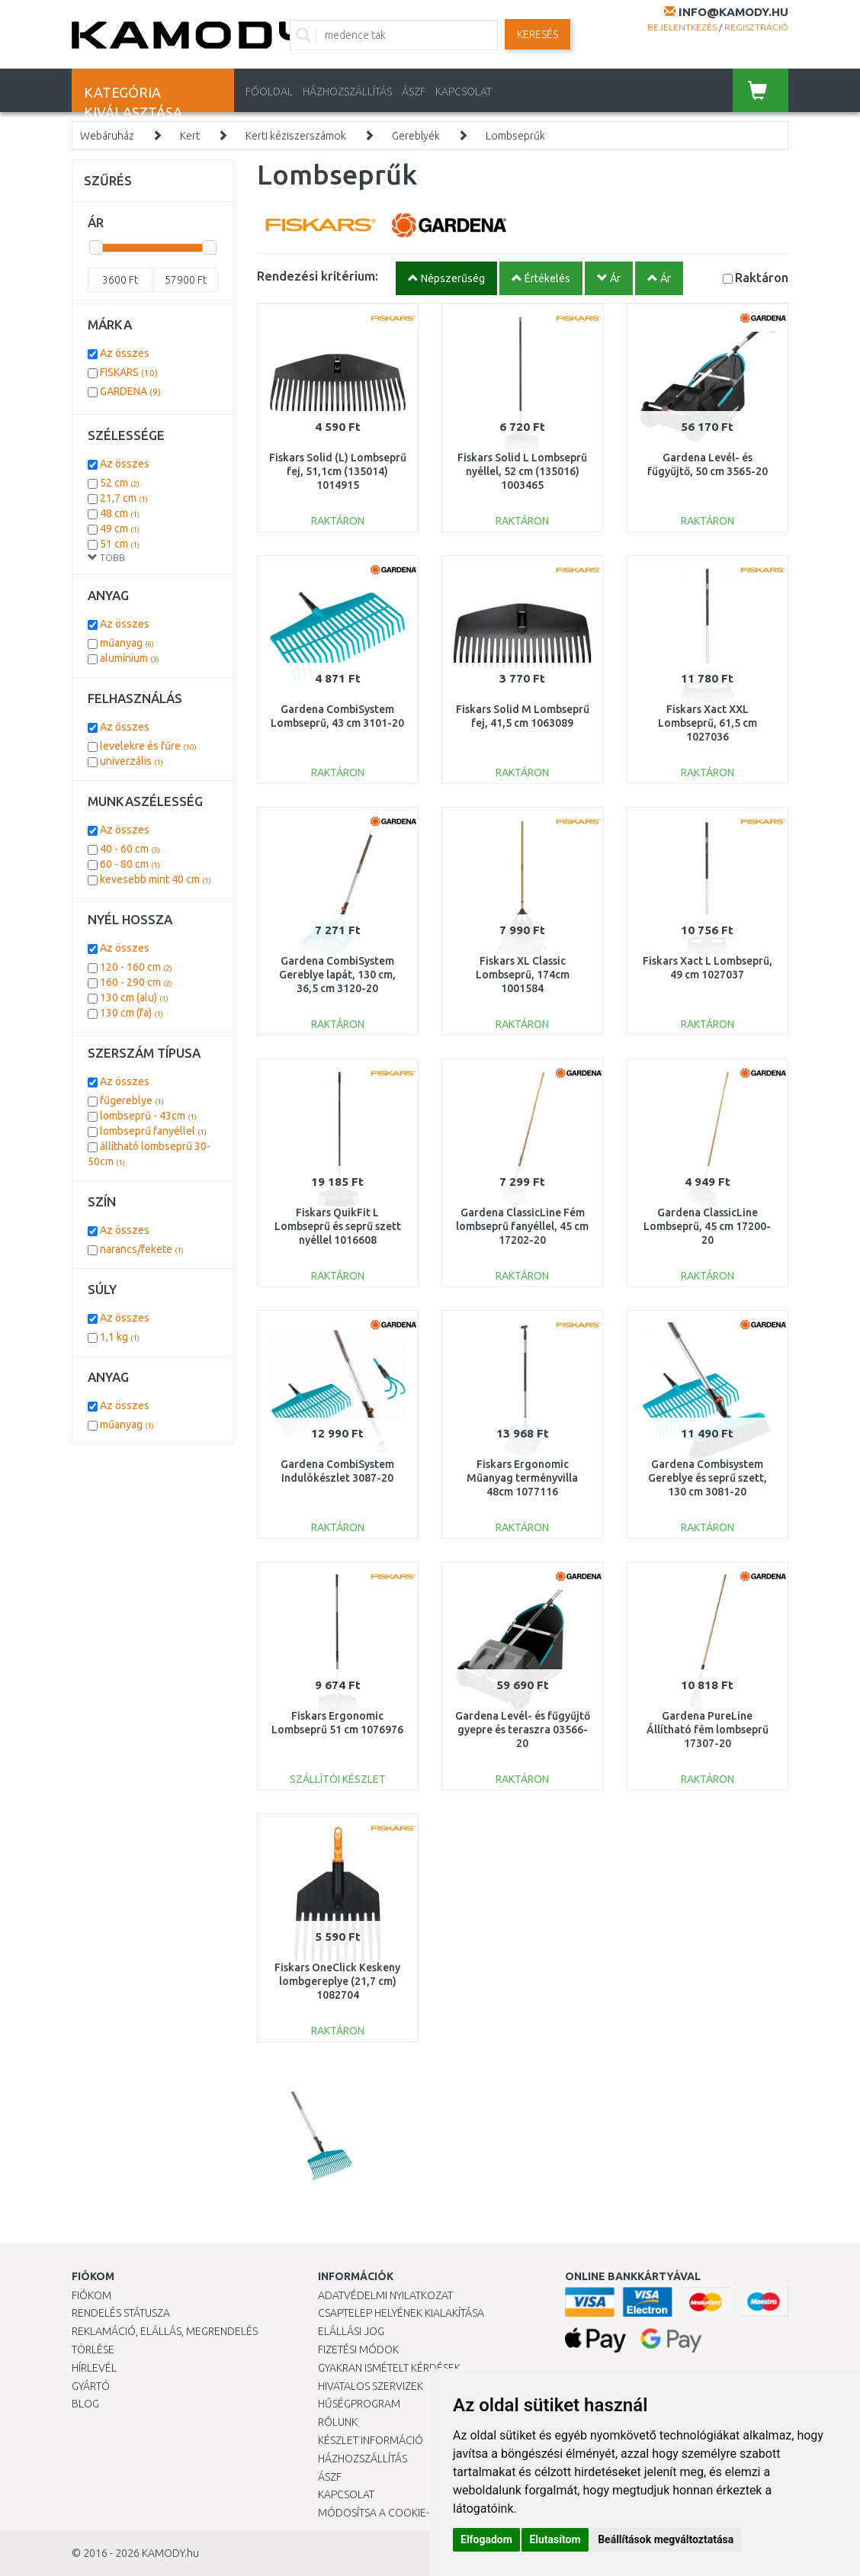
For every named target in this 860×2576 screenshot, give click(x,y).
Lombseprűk (515, 136)
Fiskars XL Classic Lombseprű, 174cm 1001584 (523, 974)
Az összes (124, 353)
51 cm (120, 544)
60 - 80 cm (130, 864)
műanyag (127, 643)
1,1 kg (120, 1337)
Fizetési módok (358, 2349)
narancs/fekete (142, 1249)
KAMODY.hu (170, 2553)
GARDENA (130, 391)
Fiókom (91, 2295)
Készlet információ (370, 2440)
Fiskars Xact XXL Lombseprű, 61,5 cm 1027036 (707, 723)
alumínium (129, 658)
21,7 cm (124, 498)
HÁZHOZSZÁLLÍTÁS (347, 91)
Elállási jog (351, 2331)
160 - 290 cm (136, 982)
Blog (85, 2404)
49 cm (120, 528)
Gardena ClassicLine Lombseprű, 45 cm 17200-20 (707, 1226)
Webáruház (107, 136)
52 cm (120, 483)
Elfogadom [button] (486, 2539)
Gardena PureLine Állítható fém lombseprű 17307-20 (708, 1729)
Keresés (537, 34)
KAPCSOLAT (463, 91)
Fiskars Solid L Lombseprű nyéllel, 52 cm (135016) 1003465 (522, 471)
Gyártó (91, 2386)
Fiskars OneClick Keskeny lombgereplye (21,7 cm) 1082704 (337, 1981)
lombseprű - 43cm (148, 1116)
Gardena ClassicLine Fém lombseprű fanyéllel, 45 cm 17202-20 (522, 1226)
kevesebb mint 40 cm (155, 879)
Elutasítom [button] (554, 2539)
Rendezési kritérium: (317, 275)
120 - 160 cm (136, 967)
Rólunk (338, 2422)
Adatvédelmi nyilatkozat (385, 2295)
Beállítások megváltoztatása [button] (665, 2539)
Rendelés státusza (121, 2313)
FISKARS (129, 372)
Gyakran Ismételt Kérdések (389, 2368)
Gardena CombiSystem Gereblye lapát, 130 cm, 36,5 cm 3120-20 (337, 974)
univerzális (131, 761)
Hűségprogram (359, 2404)
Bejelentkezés (682, 27)
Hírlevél (94, 2368)
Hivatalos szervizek (370, 2386)
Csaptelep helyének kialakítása (401, 2313)
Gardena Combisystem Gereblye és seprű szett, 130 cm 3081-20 (707, 1478)
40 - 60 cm (130, 849)
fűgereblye (132, 1100)
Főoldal (269, 91)
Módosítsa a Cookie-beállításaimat (413, 2513)
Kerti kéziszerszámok (295, 136)
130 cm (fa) (131, 1013)
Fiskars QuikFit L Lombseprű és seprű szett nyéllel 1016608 (337, 1226)
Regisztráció (756, 27)
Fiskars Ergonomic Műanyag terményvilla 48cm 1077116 (522, 1478)
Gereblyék (416, 136)
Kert (190, 136)
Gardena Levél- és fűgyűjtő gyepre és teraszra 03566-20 (522, 1729)
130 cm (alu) (134, 997)
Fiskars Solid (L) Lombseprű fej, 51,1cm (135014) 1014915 (337, 471)
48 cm (120, 513)
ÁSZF (413, 91)
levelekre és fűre (148, 746)
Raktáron (761, 277)
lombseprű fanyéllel (153, 1131)
